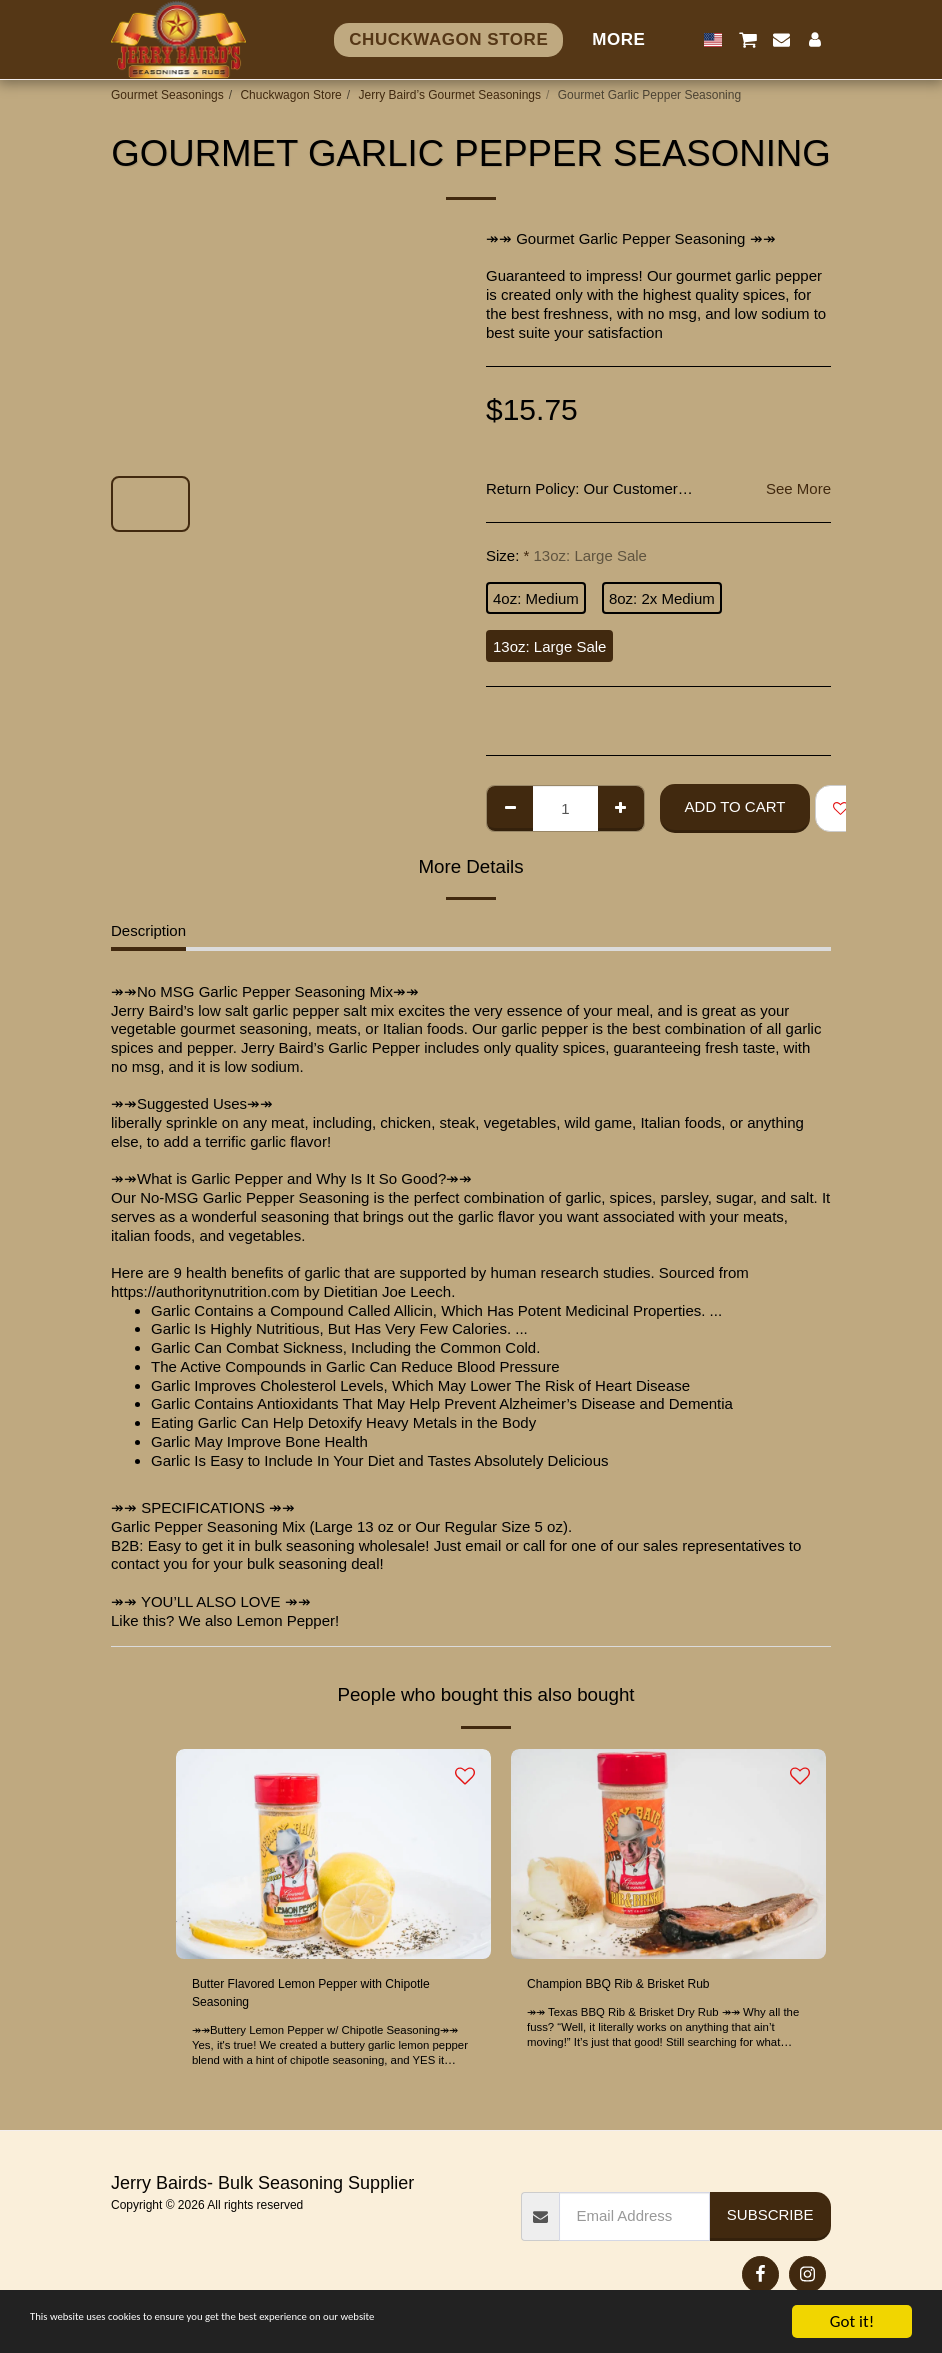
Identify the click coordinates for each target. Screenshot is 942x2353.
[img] (333, 1854)
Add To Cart (735, 806)
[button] (747, 39)
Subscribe (770, 2219)
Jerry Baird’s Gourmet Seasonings (449, 95)
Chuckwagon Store (290, 95)
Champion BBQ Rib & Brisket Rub (640, 1985)
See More (798, 488)
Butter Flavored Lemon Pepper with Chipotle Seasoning (310, 1997)
